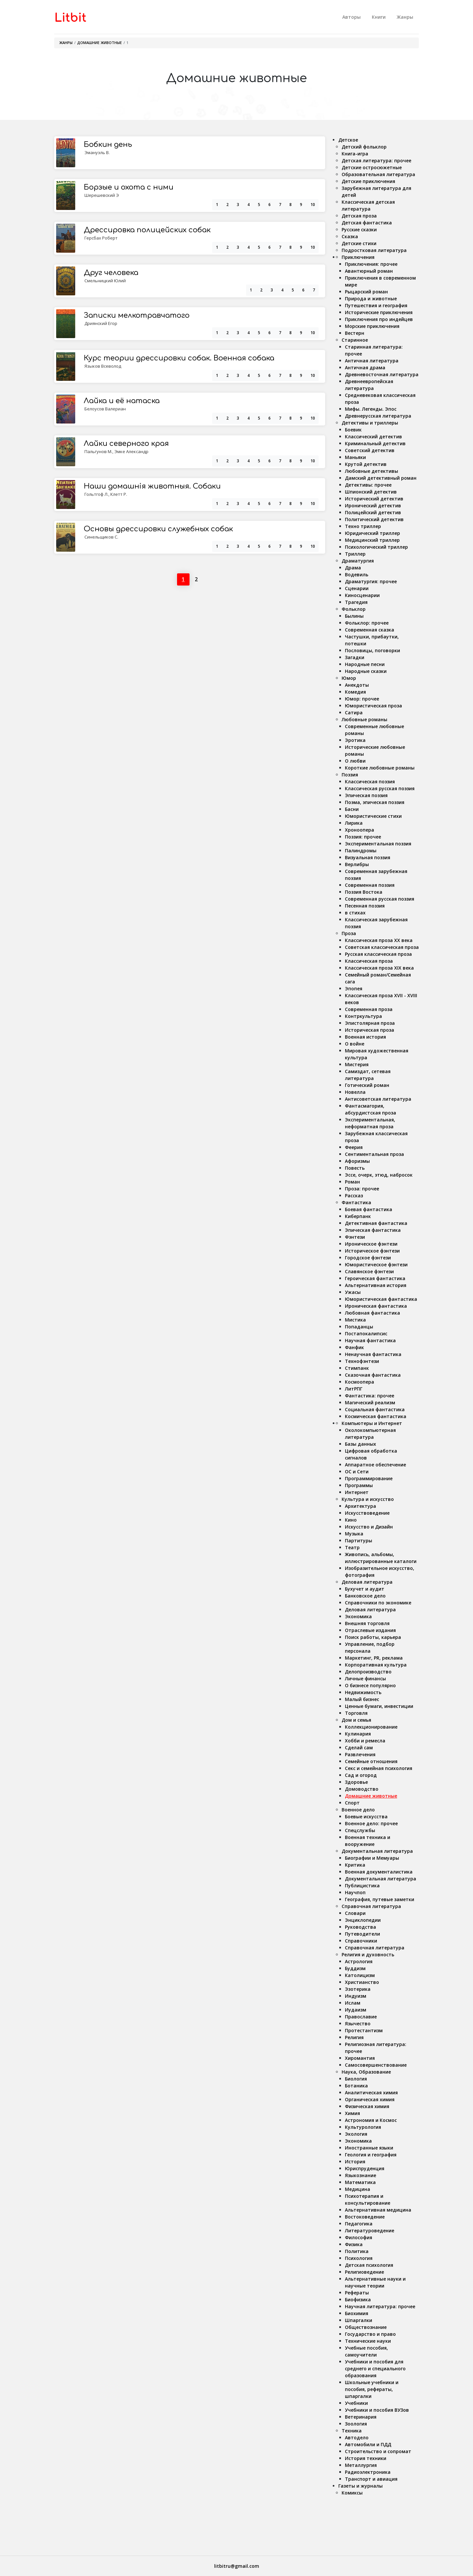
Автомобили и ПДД (368, 2444)
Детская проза (359, 216)
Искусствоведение (367, 1513)
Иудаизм (355, 2010)
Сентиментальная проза (374, 1154)
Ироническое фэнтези (371, 1244)
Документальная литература (377, 1851)
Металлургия (361, 2465)
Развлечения (360, 1754)
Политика (357, 2251)
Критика (355, 1865)
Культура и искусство (368, 1499)
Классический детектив (373, 436)
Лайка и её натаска (122, 401)
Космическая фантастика (375, 1416)
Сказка (350, 236)
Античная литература (371, 360)
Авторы (351, 17)
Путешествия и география (376, 305)
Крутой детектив (366, 464)
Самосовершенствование (376, 2065)
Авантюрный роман (369, 271)
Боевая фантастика (368, 1209)
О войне (354, 1044)
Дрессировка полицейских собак (147, 230)
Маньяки (355, 457)
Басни (352, 809)
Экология (356, 2134)
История (355, 2161)
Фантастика (356, 1202)
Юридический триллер (372, 533)
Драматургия (358, 561)
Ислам (352, 2003)
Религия (354, 2037)
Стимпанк (357, 1368)
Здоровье (356, 1782)
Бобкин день (108, 145)
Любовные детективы (371, 471)
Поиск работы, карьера (373, 1637)
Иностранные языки (369, 2148)
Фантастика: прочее (369, 1395)
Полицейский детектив (373, 512)
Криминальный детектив (375, 443)
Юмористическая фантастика (381, 1299)
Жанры (405, 17)
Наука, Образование (366, 2072)
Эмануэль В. (97, 152)
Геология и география (370, 2154)
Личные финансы (365, 1678)
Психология (358, 2258)
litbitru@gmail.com (236, 2566)
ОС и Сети (357, 1471)
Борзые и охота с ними (128, 187)
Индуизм (355, 1996)
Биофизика (358, 2299)
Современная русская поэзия (379, 899)
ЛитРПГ (353, 1389)
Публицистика (362, 1885)
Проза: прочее (362, 1188)
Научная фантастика (370, 1340)
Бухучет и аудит (364, 1589)
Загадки (354, 657)
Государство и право (370, 2334)
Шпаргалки (358, 2320)
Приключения (358, 257)
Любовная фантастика (372, 1313)
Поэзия (350, 774)
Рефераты (357, 2292)
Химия (352, 2113)
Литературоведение (369, 2230)
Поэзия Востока (363, 892)
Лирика (354, 823)
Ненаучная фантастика (373, 1354)
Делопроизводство (368, 1671)
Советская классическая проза (382, 947)
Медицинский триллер (372, 540)
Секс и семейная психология (378, 1768)
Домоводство (361, 1789)
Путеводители (362, 1934)
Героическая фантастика (375, 1278)
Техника (352, 2430)
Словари (355, 1913)
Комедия (355, 692)
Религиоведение (364, 2272)
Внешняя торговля (367, 1623)
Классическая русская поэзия (380, 788)
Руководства (360, 1927)
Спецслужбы (360, 1830)
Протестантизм (364, 2030)
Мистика (355, 1320)
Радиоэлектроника (368, 2472)
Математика (360, 2182)
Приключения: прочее (371, 264)
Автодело (357, 2437)
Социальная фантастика (375, 1409)
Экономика (358, 1616)
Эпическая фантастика (373, 1230)
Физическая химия (367, 2106)
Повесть (355, 1168)
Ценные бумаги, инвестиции (379, 1706)
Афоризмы (357, 1161)
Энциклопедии (363, 1920)
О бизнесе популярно (370, 1685)
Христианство (362, 1982)
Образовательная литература (378, 174)
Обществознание (366, 2327)
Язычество (358, 2023)
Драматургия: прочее (371, 581)
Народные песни (365, 664)
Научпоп (355, 1892)
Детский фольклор (364, 147)
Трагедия (356, 602)
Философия (358, 2237)
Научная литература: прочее (380, 2306)
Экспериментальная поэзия (378, 843)
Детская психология (369, 2265)
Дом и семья (356, 1720)
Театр (352, 1547)
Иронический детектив (373, 505)
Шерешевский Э (101, 195)
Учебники (356, 2403)
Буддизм (355, 1968)
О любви (355, 761)
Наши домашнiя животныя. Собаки (152, 486)
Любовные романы (364, 719)
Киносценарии (362, 595)
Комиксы (352, 2493)
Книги (379, 17)
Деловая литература (367, 1582)
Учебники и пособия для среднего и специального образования (375, 2368)
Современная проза (369, 1009)
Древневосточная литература (381, 374)
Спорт (352, 1803)
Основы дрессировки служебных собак (158, 529)
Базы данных (360, 1444)
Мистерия (357, 1064)
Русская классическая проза (378, 954)
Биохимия (356, 2313)
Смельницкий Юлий (105, 281)
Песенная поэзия (365, 906)
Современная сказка (369, 630)
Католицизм (360, 1975)
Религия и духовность (368, 1954)
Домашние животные (99, 42)
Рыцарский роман (366, 291)
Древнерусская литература (378, 416)
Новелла (355, 1092)
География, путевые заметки (379, 1899)
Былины (354, 616)
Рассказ (354, 1195)
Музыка (354, 1533)
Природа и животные (371, 298)
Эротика (355, 740)
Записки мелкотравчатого (137, 315)
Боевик (353, 429)
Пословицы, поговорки (372, 650)
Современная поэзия (369, 885)
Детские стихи (359, 243)
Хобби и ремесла (365, 1740)
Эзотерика (358, 1989)
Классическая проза (369, 961)
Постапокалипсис (366, 1333)
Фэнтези (355, 1237)
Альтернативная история (375, 1285)
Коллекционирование (371, 1727)
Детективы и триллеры (370, 423)
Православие (361, 2016)
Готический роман (367, 1085)
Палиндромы (360, 850)
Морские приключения (372, 326)
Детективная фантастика (376, 1223)
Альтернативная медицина (378, 2210)
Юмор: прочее (362, 699)
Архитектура (360, 1506)
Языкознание (360, 2175)
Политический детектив (374, 519)
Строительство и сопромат (378, 2451)
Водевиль (356, 574)
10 (312, 204)
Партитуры (358, 1540)
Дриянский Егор (100, 323)
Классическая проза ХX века (379, 940)
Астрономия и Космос (371, 2120)
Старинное (355, 340)
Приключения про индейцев (379, 319)
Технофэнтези (362, 1361)
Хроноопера (359, 830)
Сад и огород (361, 1775)
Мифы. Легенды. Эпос (370, 409)
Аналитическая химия (371, 2092)
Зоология (356, 2424)
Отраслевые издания (370, 1630)
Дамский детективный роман (381, 478)
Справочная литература (371, 1906)
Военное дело (358, 1809)
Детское (348, 140)
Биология (356, 2079)
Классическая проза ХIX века (379, 968)
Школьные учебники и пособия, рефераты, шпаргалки (371, 2389)
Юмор (349, 678)
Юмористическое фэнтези (376, 1264)
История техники (365, 2458)
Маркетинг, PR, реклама (374, 1658)
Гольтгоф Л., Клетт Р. (105, 494)
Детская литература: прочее (376, 160)
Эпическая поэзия (366, 795)
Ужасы (353, 1292)
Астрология (358, 1961)
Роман (352, 1182)
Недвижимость (363, 1692)
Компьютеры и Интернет (372, 1423)
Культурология (363, 2127)
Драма (353, 567)
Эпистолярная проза (370, 1023)
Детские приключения (368, 181)
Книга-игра (355, 153)
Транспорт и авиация (371, 2479)
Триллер (355, 554)
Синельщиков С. (101, 537)
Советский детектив (369, 450)
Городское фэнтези (368, 1257)
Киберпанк (358, 1216)
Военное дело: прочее (371, 1823)
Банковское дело (365, 1596)
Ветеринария (360, 2417)
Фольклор (354, 609)
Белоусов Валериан (105, 409)
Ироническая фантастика (376, 1306)
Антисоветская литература (378, 1099)
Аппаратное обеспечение (375, 1464)
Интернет (357, 1492)
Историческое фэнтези (372, 1251)
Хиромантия (360, 2058)
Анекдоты (357, 685)
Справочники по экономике (378, 1602)
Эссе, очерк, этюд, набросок (379, 1175)
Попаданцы (359, 1326)
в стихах (355, 912)
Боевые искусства (366, 1816)
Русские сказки (359, 229)
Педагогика (358, 2223)
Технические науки (368, 2341)
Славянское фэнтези (369, 1271)
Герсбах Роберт (101, 238)
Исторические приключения (379, 312)
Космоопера (359, 1382)
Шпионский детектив (371, 492)
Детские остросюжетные (372, 167)
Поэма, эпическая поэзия (374, 802)
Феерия (354, 1147)
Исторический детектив (374, 498)
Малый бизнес (362, 1699)
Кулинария (358, 1734)
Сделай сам (359, 1747)
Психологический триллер (376, 547)
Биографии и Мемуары (372, 1858)
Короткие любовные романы (380, 768)
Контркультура (363, 1016)
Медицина (357, 2189)
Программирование (369, 1478)
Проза (349, 933)
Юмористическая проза (373, 705)
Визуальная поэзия (367, 857)
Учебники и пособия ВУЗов (377, 2410)
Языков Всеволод (102, 366)
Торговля (356, 1713)
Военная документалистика (379, 1872)
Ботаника (356, 2085)
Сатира (354, 712)
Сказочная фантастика (373, 1375)
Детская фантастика (367, 222)
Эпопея (353, 988)
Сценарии (357, 588)
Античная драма (365, 367)
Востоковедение (365, 2217)
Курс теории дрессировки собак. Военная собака (179, 358)
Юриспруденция (364, 2168)
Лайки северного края (126, 444)
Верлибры (357, 864)
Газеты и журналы (360, 2486)
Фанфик (354, 1347)
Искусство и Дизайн (369, 1527)
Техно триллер (363, 526)
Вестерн (354, 333)
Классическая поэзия (370, 781)
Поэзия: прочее (363, 837)
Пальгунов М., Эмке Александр (116, 451)
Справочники (361, 1941)
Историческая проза (369, 1030)
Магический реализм (370, 1402)
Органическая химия (369, 2099)
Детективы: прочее (368, 485)
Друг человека (111, 273)
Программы (359, 1485)
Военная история (365, 1037)
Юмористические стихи (373, 816)
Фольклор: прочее (367, 623)
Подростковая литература (374, 250)
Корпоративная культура (376, 1665)
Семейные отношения (371, 1761)
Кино (351, 1520)
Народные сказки (366, 671)
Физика (354, 2244)
